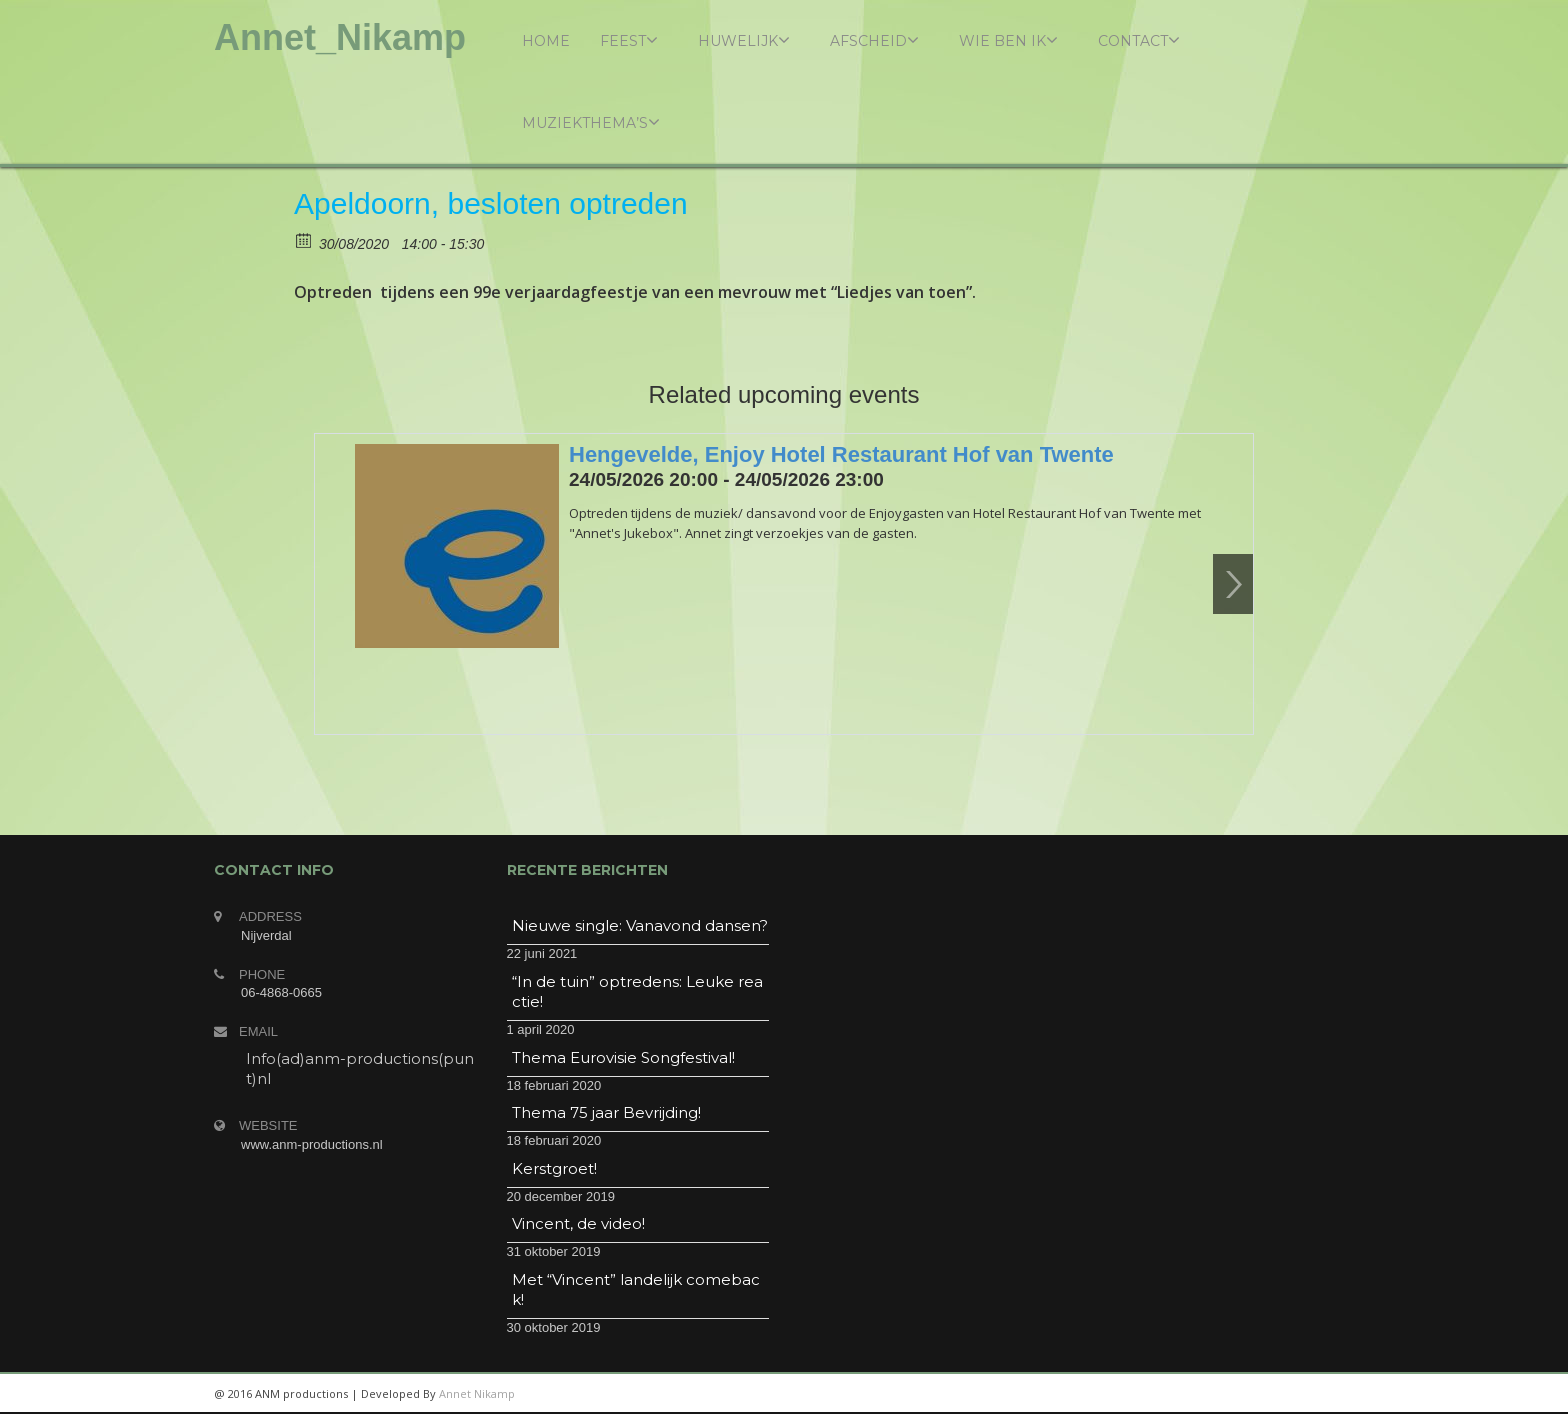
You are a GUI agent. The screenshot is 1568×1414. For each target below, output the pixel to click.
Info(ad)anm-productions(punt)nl (360, 1068)
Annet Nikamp (477, 1393)
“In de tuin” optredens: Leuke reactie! (637, 991)
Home (546, 41)
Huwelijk (744, 40)
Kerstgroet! (554, 1168)
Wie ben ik (1008, 40)
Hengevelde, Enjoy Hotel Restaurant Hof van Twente (841, 454)
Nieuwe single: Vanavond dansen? (640, 925)
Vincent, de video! (578, 1223)
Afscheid (874, 40)
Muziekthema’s (591, 122)
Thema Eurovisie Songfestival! (623, 1057)
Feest (629, 40)
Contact (1139, 40)
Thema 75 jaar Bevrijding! (606, 1112)
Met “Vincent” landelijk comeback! (636, 1289)
